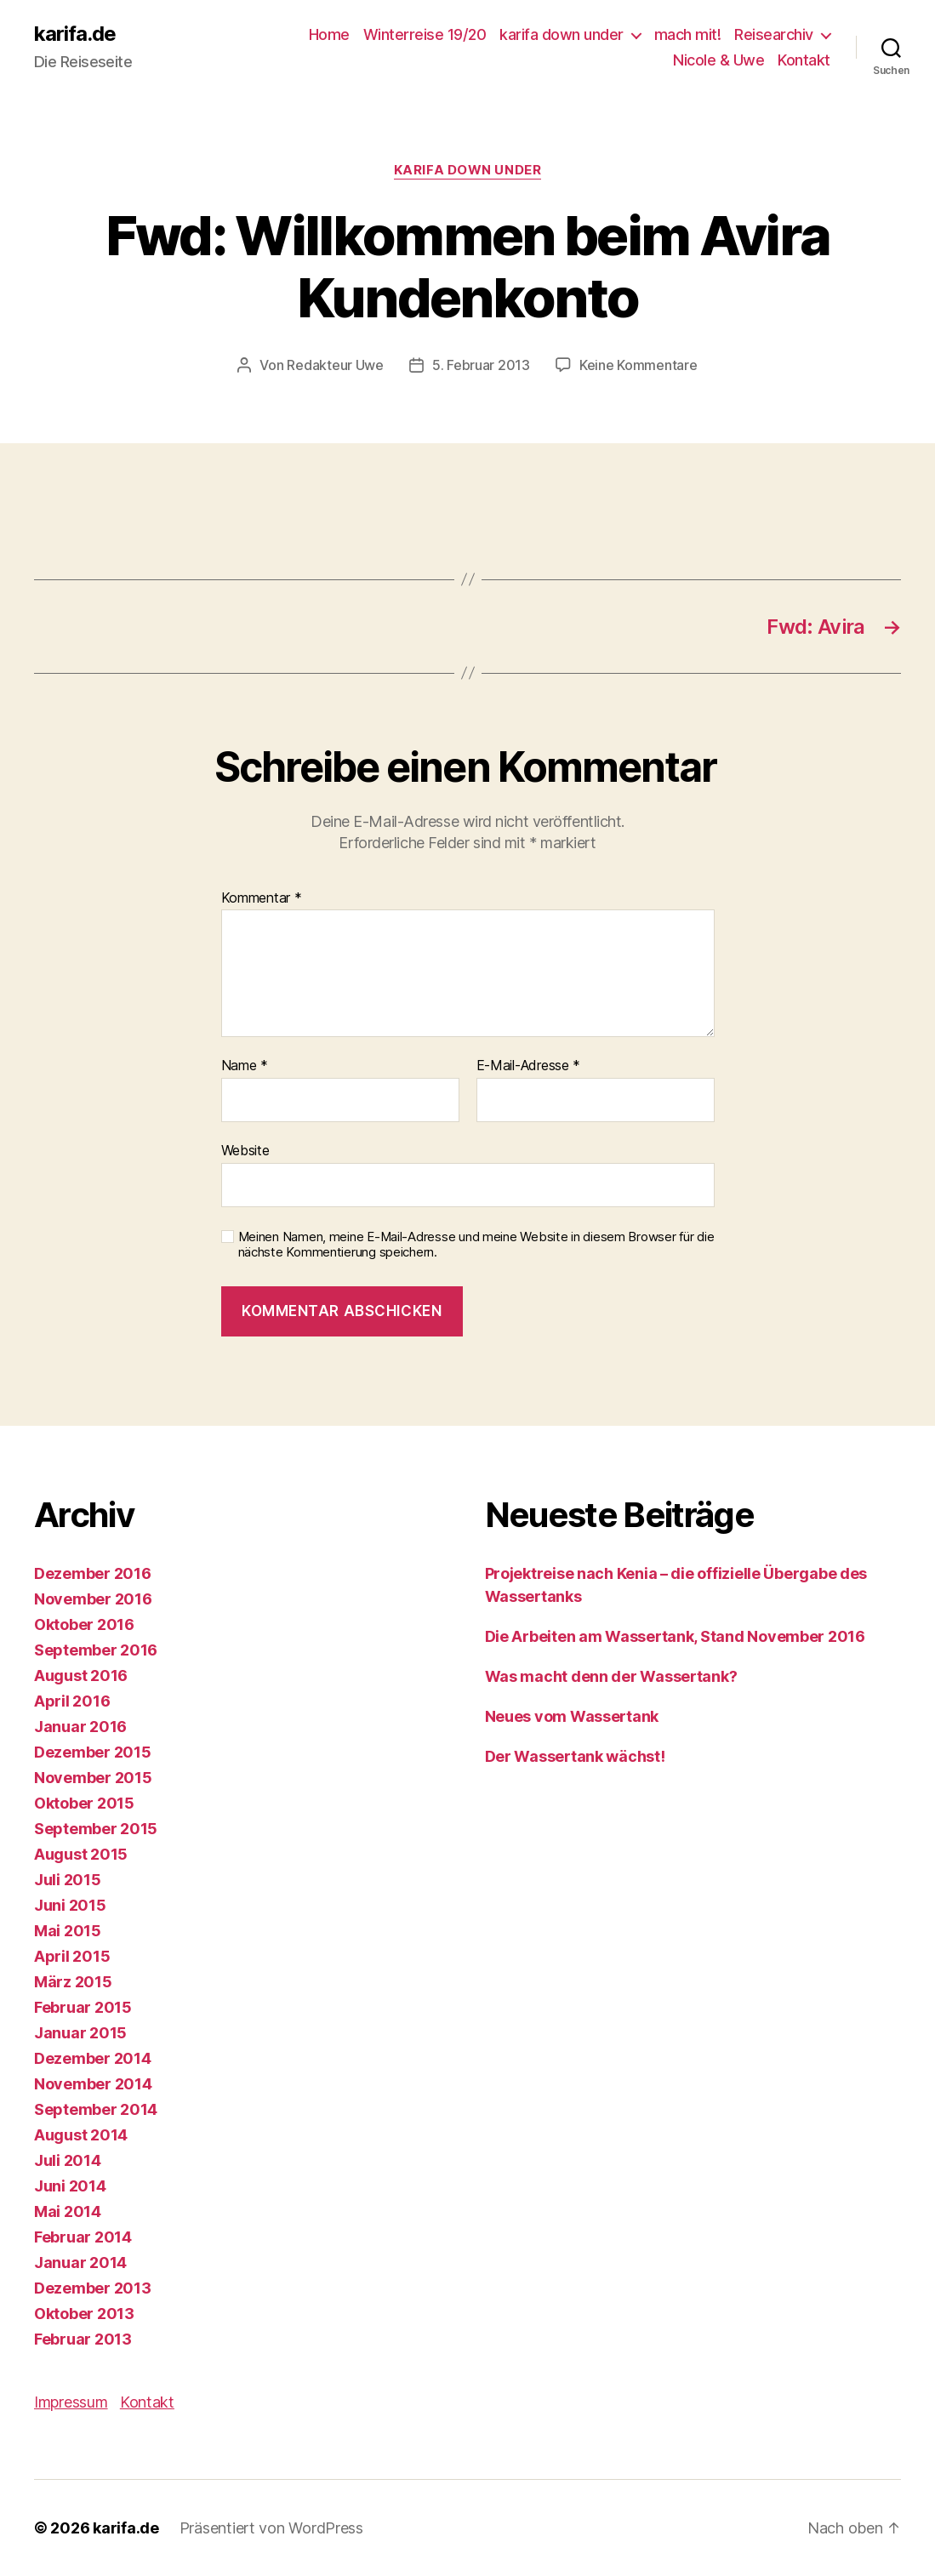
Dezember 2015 (92, 1752)
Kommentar (261, 898)
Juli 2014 (67, 2160)
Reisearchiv (773, 34)
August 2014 (81, 2135)
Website (245, 1150)
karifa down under (561, 34)
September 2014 (95, 2109)
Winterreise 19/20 (425, 34)
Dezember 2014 (92, 2058)
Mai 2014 (67, 2211)
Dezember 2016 (92, 1573)
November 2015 (93, 1778)
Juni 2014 (70, 2186)
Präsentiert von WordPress (271, 2528)
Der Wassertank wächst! (575, 1756)
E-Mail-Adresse (528, 1066)
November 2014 (93, 2084)
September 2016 (95, 1650)
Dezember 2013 (92, 2288)
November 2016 (93, 1599)
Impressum (71, 2402)
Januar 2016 (80, 1726)
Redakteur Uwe (335, 364)
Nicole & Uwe (718, 60)
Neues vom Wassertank (572, 1716)
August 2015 (81, 1854)
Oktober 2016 (84, 1624)
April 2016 (72, 1701)
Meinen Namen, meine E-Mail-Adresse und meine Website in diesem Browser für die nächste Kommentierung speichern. (476, 1245)
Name (244, 1066)
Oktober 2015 (84, 1803)
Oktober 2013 (84, 2313)
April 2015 (72, 1956)
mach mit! (687, 34)
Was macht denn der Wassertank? (611, 1676)
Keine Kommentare (638, 364)
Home (329, 34)
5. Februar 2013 (481, 364)
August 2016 (81, 1675)
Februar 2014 (83, 2237)
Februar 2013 (83, 2339)
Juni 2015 (70, 1905)
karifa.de (75, 34)
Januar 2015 (80, 2033)
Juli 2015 (67, 1880)
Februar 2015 (83, 2007)
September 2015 (95, 1829)
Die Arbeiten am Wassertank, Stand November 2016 (675, 1636)
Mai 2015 (67, 1931)
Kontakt (804, 60)
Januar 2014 (80, 2262)
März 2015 (73, 1982)
